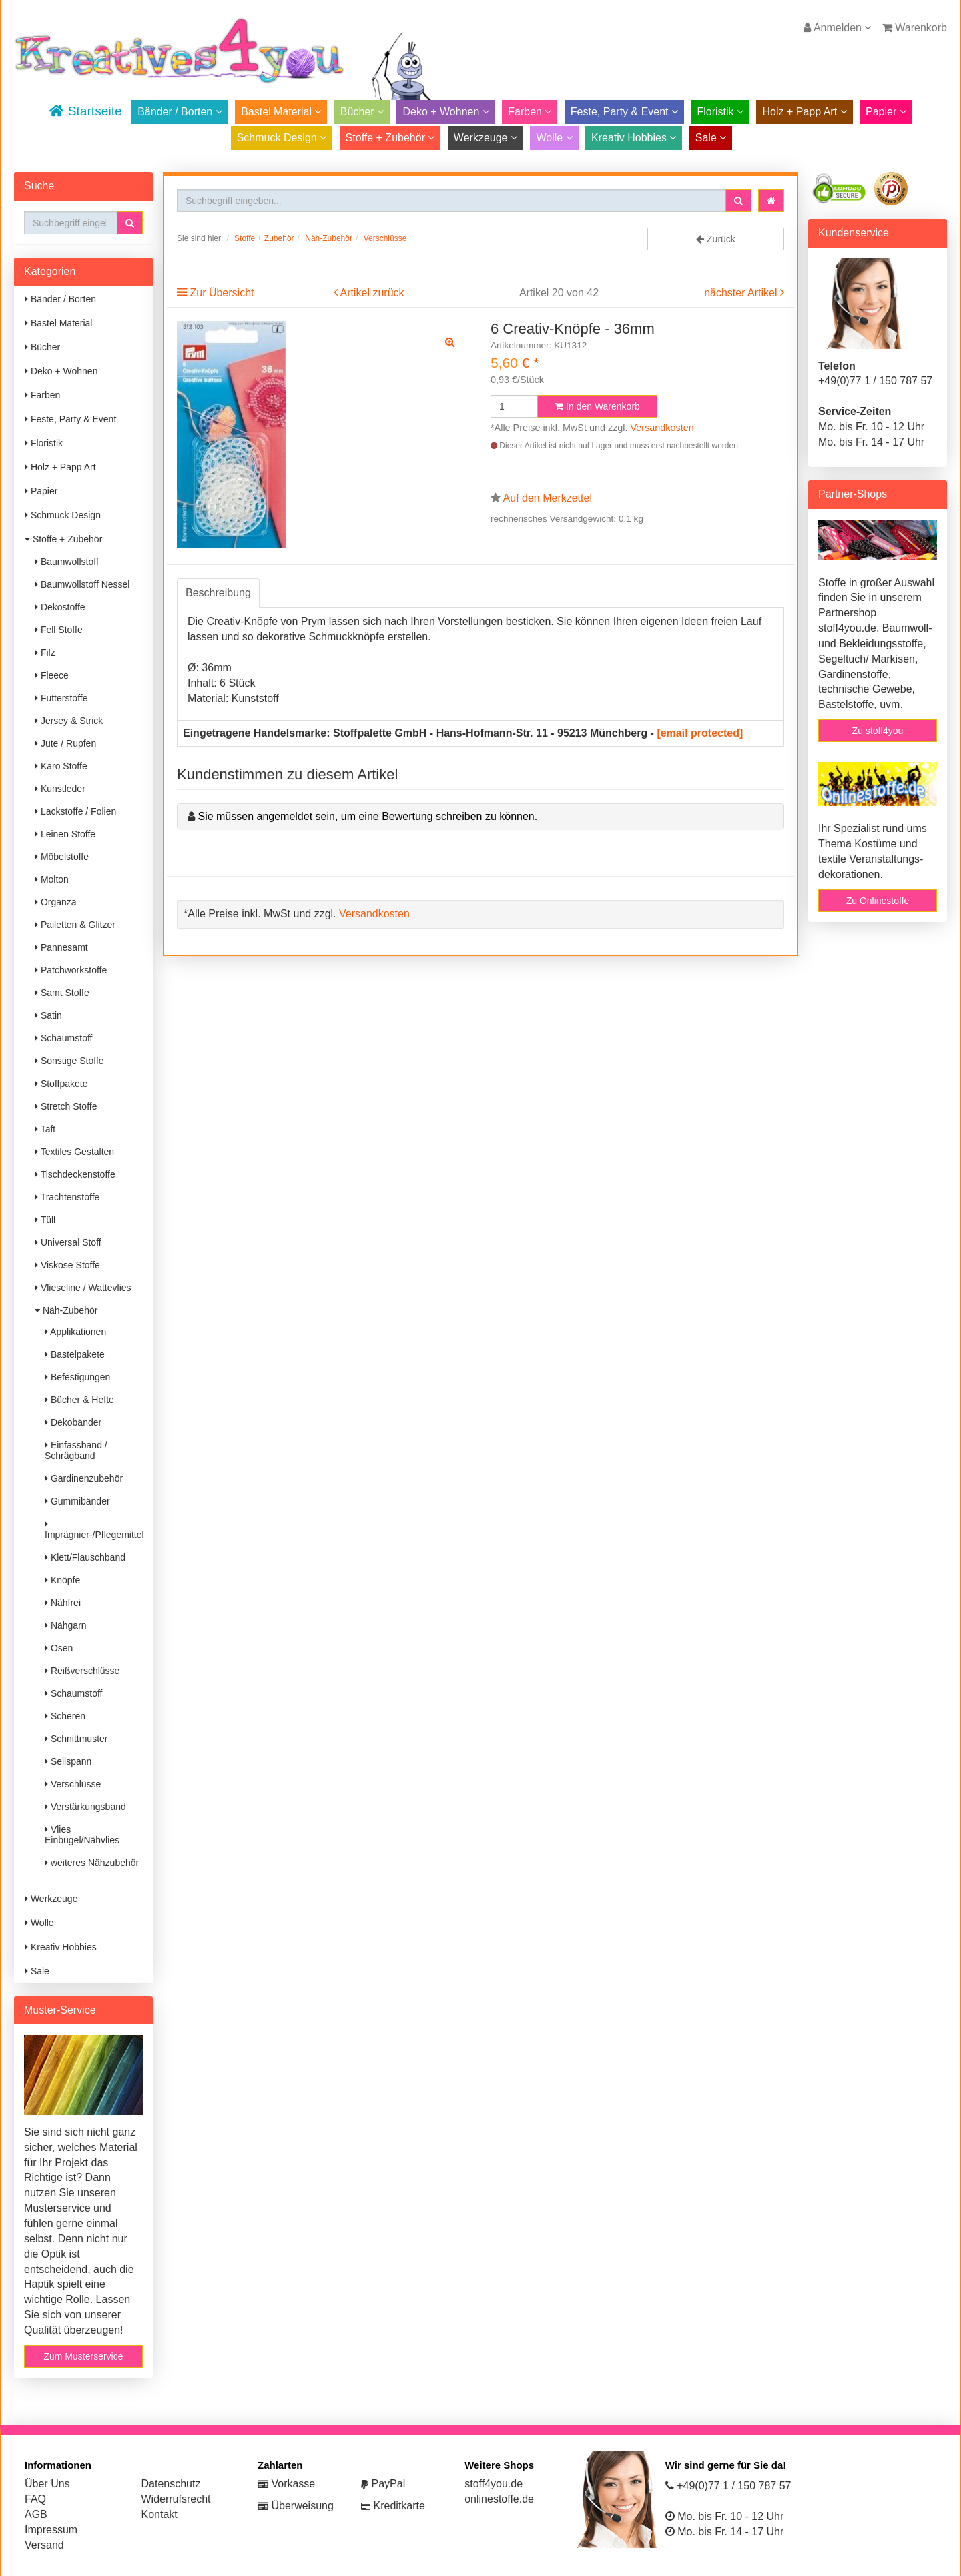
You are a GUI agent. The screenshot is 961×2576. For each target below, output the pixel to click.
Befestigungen (77, 1377)
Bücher (362, 111)
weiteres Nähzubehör (92, 1862)
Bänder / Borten (179, 111)
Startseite (85, 111)
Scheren (65, 1716)
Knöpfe (62, 1580)
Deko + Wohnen (445, 111)
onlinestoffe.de (499, 2499)
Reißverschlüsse (82, 1670)
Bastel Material (281, 111)
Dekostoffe (60, 607)
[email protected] (700, 733)
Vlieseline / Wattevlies (83, 1287)
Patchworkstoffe (71, 970)
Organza (56, 902)
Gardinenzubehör (84, 1478)
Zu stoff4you (878, 730)
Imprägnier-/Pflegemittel (94, 1529)
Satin (48, 1015)
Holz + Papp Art (804, 111)
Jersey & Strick (69, 720)
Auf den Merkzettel (547, 498)
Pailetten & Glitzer (75, 924)
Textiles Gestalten (74, 1151)
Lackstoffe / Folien (75, 811)
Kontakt (159, 2514)
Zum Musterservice (83, 2356)
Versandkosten (662, 427)
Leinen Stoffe (65, 834)
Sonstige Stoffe (69, 1060)
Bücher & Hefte (79, 1399)
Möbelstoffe (62, 856)
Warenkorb (914, 27)
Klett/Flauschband (85, 1557)
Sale (710, 137)
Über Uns (47, 2483)
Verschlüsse (73, 1784)
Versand (44, 2545)
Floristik (720, 111)
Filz (45, 652)
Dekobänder (73, 1422)
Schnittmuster (76, 1738)
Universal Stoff (68, 1242)
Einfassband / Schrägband (76, 1450)
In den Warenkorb (597, 406)
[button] (130, 222)
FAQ (35, 2499)
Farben (529, 111)
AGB (36, 2514)
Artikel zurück (372, 292)
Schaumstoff (63, 1038)
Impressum (51, 2529)
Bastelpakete (75, 1354)
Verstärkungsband (85, 1806)
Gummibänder (77, 1501)
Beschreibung (218, 592)
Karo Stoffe (61, 766)
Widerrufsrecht (176, 2499)
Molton (52, 879)
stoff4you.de (493, 2483)
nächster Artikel (742, 292)
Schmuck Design (282, 137)
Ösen (59, 1648)
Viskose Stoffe (67, 1265)
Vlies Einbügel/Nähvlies (82, 1834)
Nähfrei (63, 1602)
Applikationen (75, 1331)
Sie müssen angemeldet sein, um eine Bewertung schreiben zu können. (367, 816)
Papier (886, 111)
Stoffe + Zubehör (390, 137)
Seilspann (68, 1761)
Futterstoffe (61, 698)
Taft (45, 1129)
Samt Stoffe (62, 992)
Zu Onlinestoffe (878, 900)
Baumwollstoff (67, 561)
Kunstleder (60, 788)
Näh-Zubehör (66, 1310)
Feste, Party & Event (624, 111)
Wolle (554, 137)
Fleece (52, 675)
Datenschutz (171, 2483)
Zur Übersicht (222, 292)
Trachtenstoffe (67, 1197)
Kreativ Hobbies (633, 137)
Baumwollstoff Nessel (82, 584)
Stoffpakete (61, 1083)
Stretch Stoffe (66, 1106)
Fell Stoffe (59, 629)
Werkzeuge (485, 137)
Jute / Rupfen (65, 743)
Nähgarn (66, 1625)
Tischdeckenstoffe (75, 1174)
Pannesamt (61, 947)
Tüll (45, 1219)
